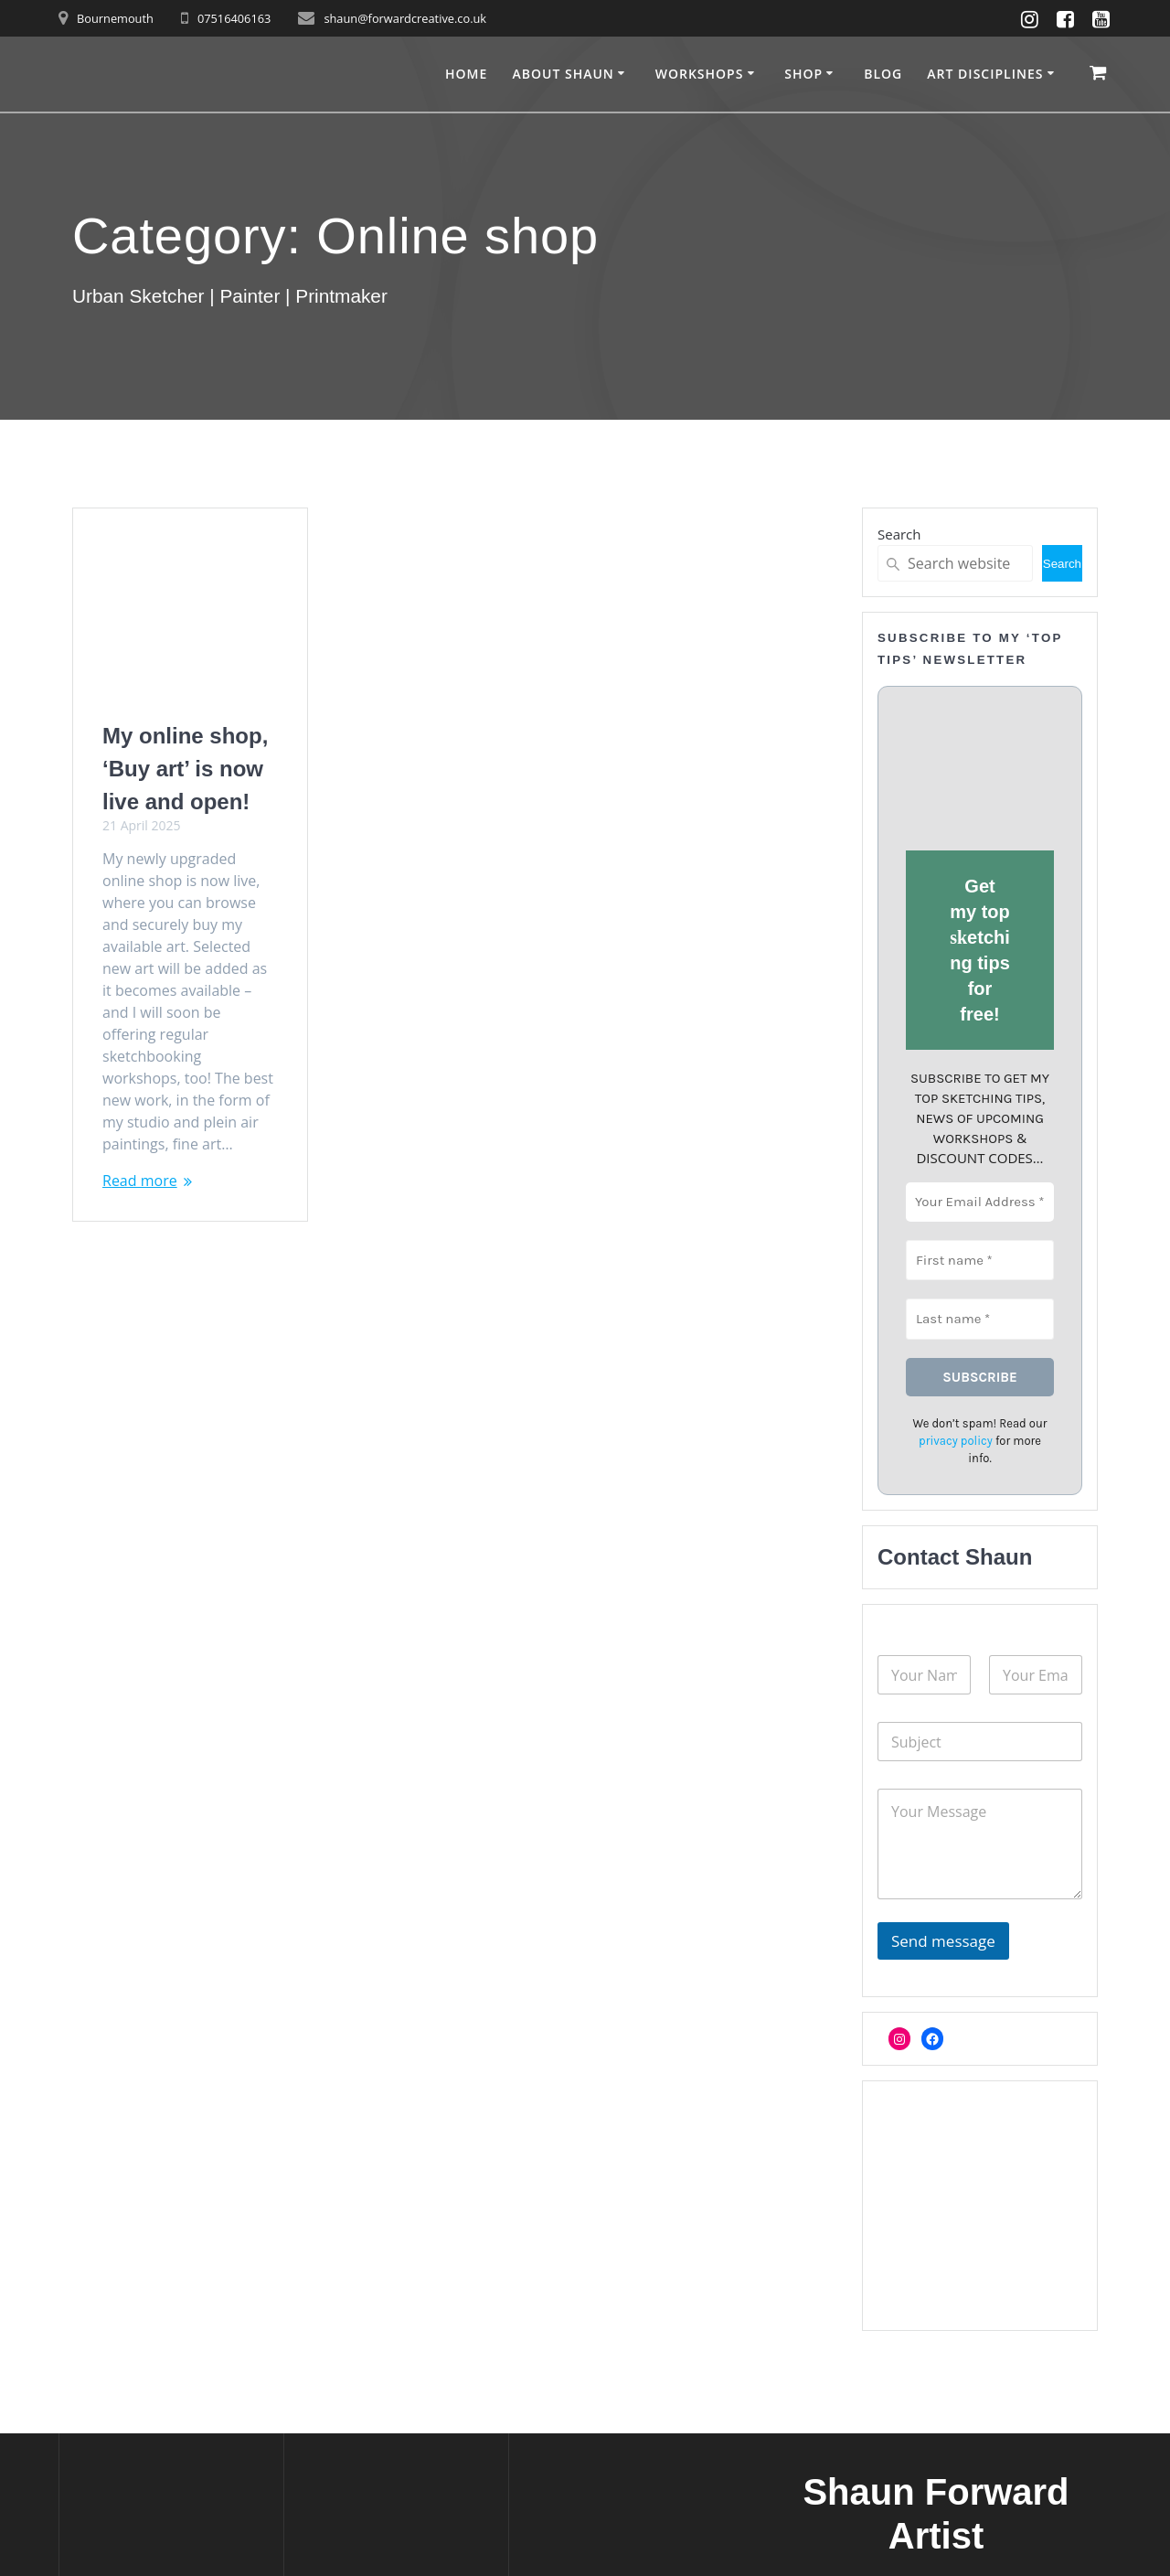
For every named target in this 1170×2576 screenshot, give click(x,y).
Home (466, 73)
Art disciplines (985, 73)
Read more (139, 1180)
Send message (943, 1940)
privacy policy (956, 1441)
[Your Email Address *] (980, 1202)
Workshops (699, 73)
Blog (883, 73)
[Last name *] (980, 1319)
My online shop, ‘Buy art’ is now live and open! (185, 768)
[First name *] (980, 1259)
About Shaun (562, 73)
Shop (803, 73)
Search (899, 534)
